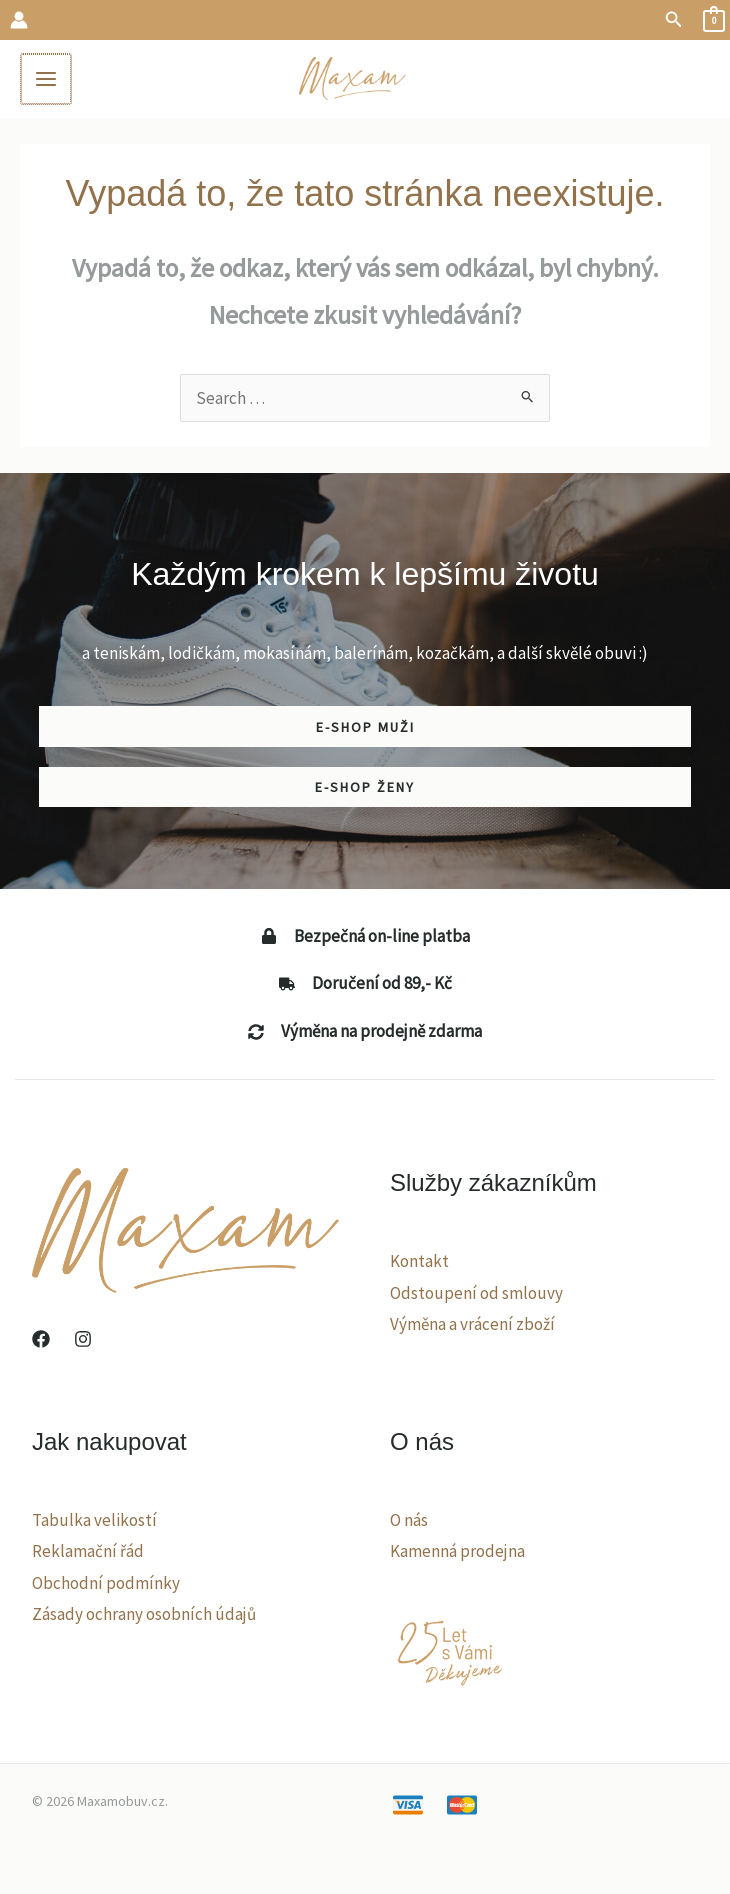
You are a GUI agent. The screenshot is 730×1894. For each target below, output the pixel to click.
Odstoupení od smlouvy (476, 1295)
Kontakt (419, 1263)
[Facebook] (41, 1341)
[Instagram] (83, 1341)
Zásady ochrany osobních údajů (144, 1617)
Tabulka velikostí (94, 1522)
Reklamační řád (88, 1554)
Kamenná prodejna (457, 1554)
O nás (409, 1522)
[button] (674, 20)
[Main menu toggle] (48, 80)
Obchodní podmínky (106, 1585)
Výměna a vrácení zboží (472, 1326)
